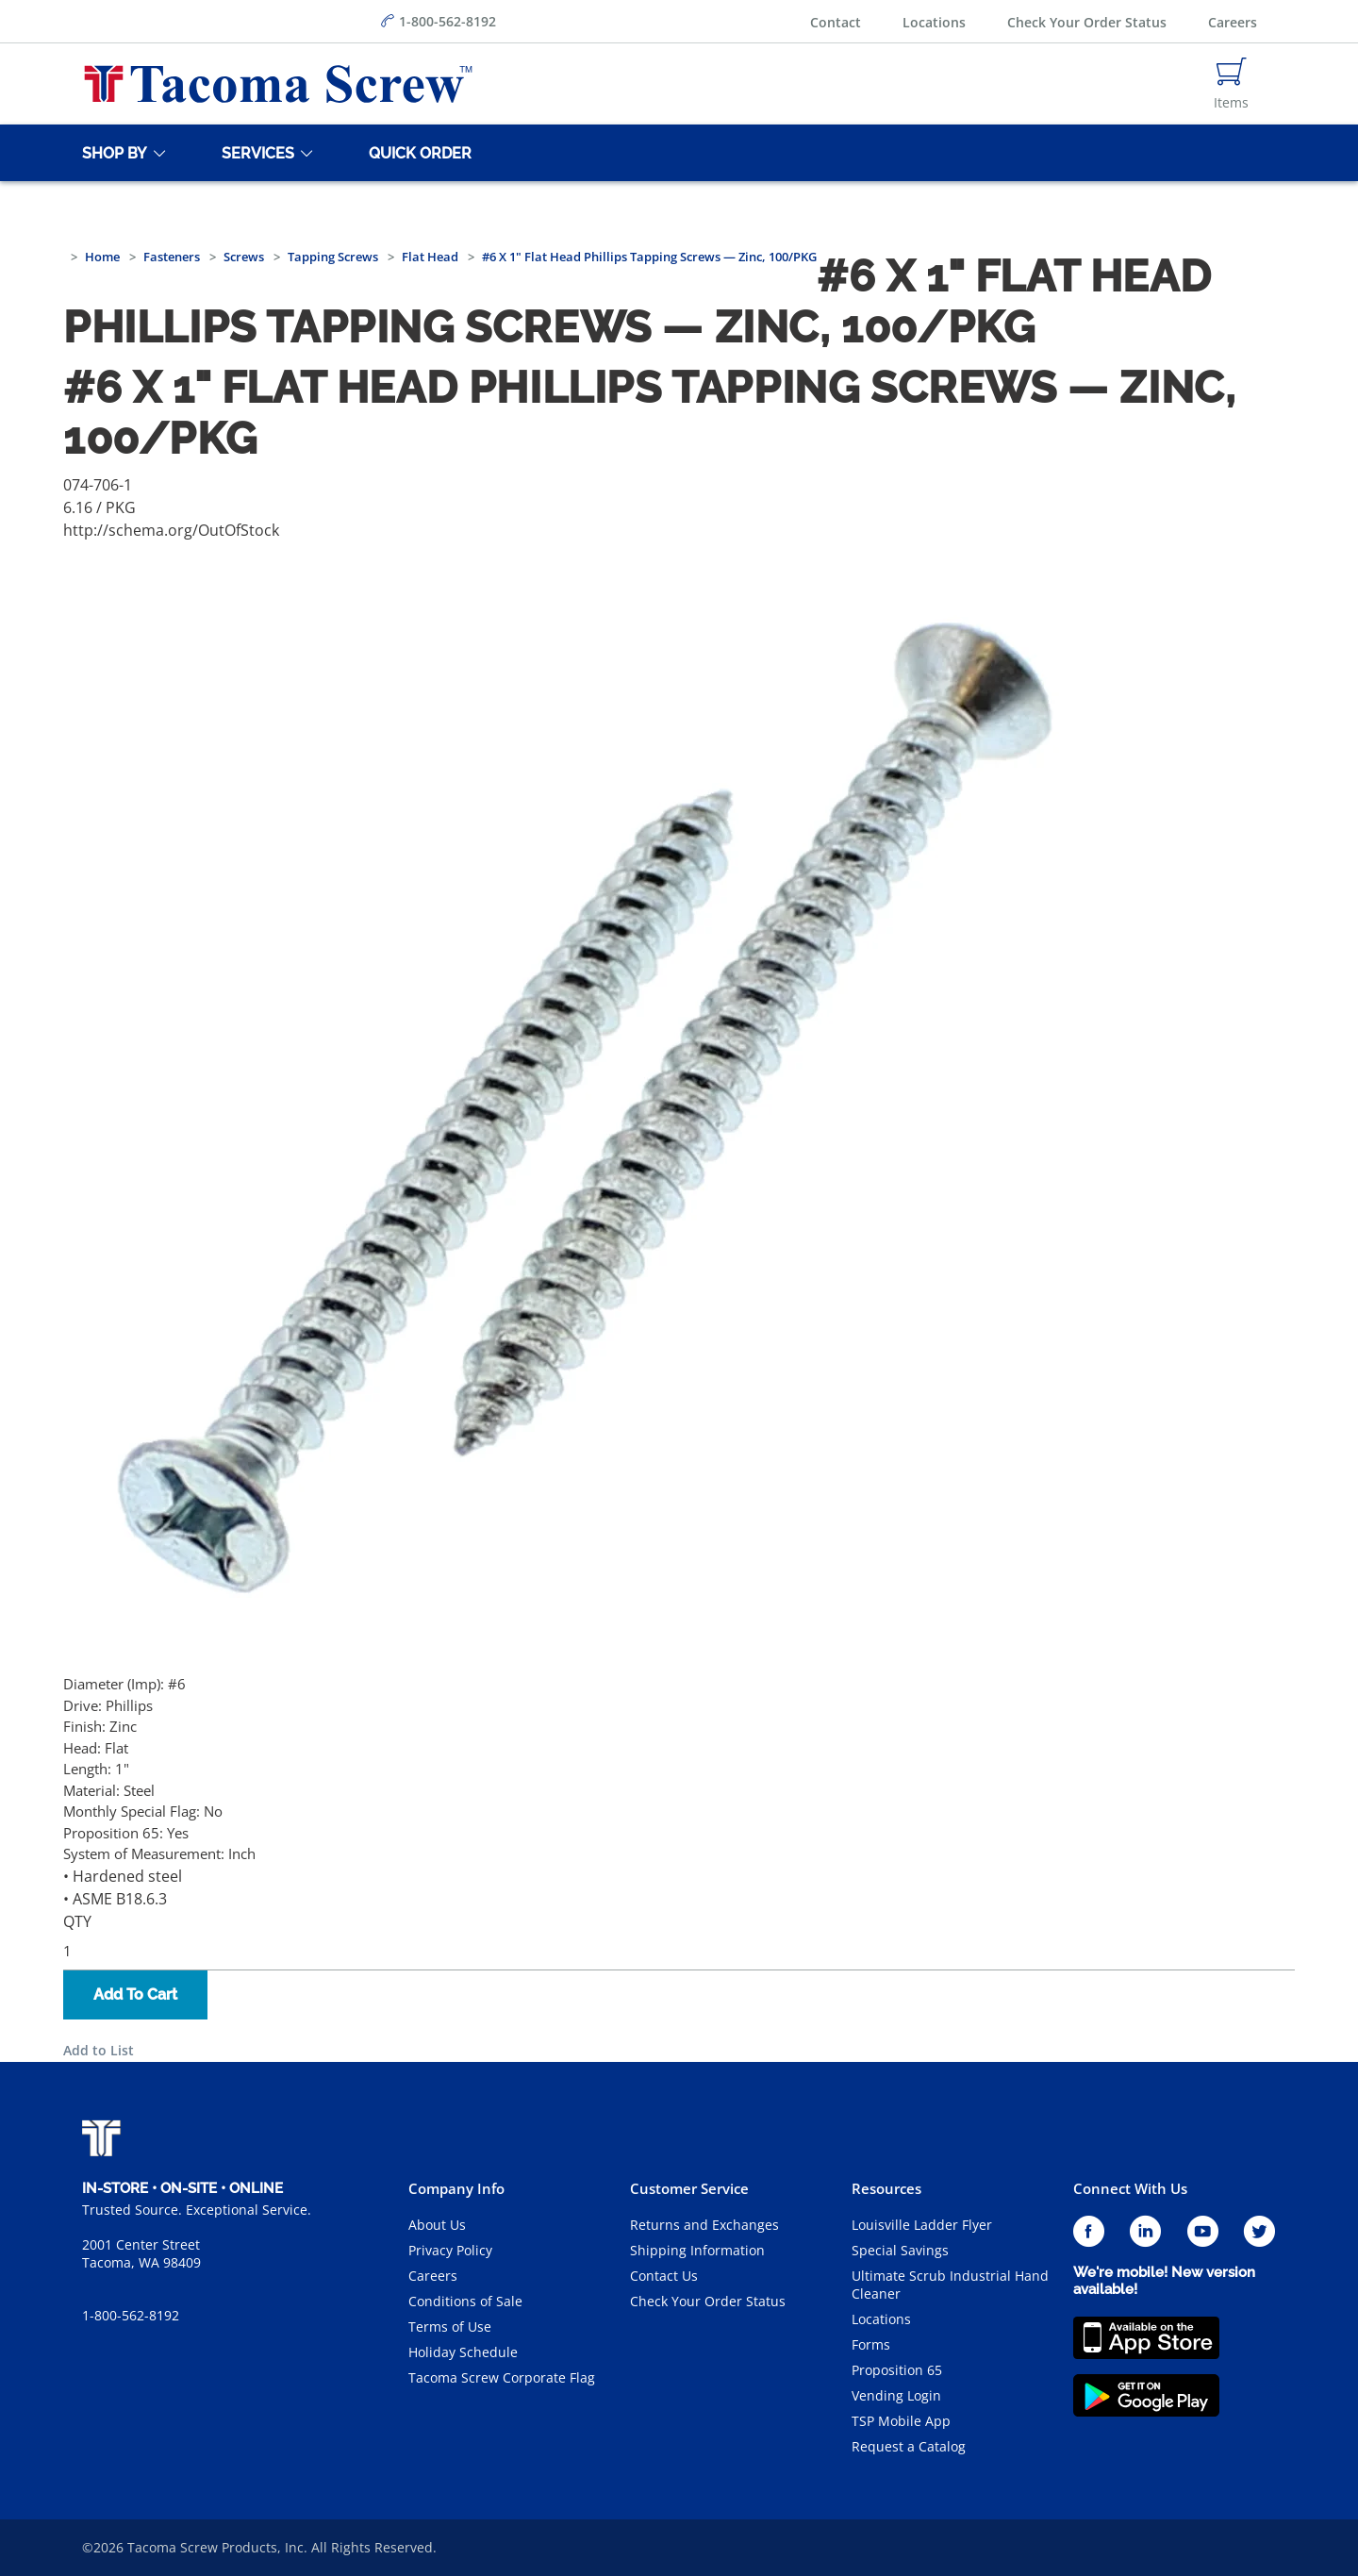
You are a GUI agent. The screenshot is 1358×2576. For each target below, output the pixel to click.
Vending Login (896, 2395)
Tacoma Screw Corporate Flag (501, 2377)
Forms (871, 2344)
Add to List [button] (98, 2050)
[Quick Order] (416, 153)
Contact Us (664, 2276)
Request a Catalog (909, 2446)
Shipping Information (697, 2250)
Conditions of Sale (465, 2301)
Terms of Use (449, 2326)
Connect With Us (1130, 2188)
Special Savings (900, 2250)
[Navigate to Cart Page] (1231, 84)
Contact (835, 22)
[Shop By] (111, 153)
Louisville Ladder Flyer (922, 2225)
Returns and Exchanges (704, 2225)
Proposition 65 (897, 2370)
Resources (886, 2188)
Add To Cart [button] (135, 1994)
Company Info (456, 2188)
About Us (437, 2225)
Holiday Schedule (463, 2352)
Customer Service (689, 2188)
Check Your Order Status (1087, 22)
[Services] (254, 153)
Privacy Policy (450, 2250)
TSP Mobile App (901, 2421)
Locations (934, 22)
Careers (1232, 22)
